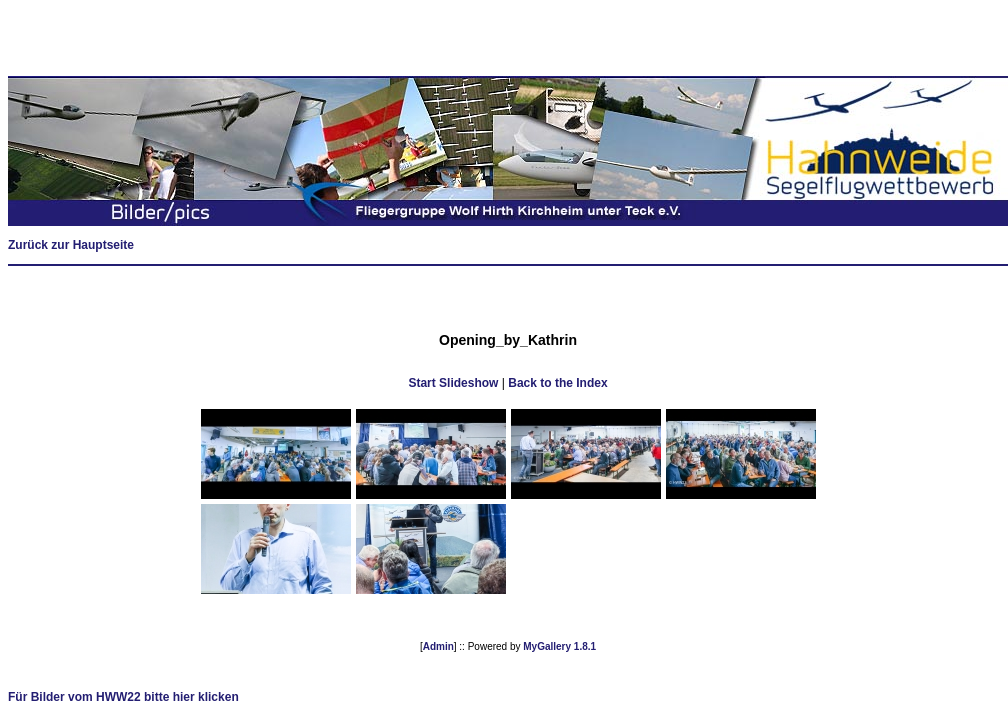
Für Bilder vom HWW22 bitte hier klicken (123, 697)
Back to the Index (557, 383)
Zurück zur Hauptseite (71, 245)
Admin (438, 646)
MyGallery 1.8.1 (559, 646)
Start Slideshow (453, 383)
